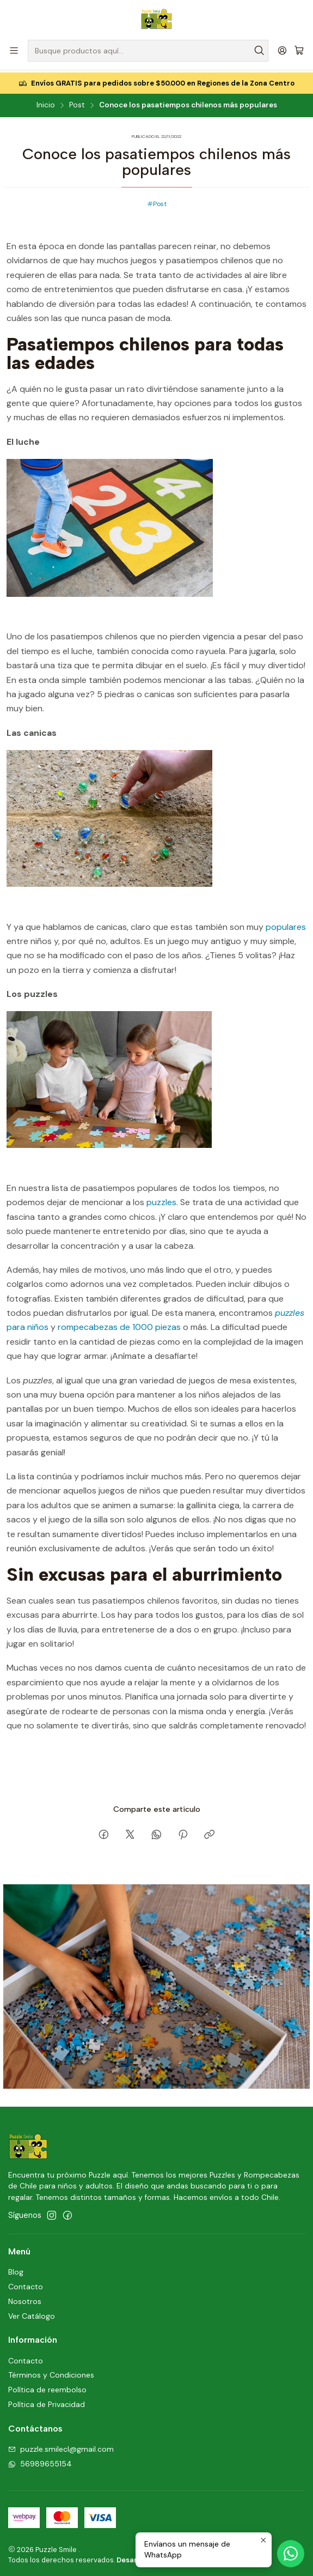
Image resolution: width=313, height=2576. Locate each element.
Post (77, 103)
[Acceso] (282, 50)
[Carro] (299, 51)
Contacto (25, 2284)
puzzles (161, 1200)
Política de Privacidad (46, 2403)
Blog (15, 2270)
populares (284, 924)
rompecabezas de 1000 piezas (119, 1325)
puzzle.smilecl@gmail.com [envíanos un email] (61, 2447)
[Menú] (14, 50)
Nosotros (24, 2299)
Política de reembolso (47, 2388)
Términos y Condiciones (51, 2373)
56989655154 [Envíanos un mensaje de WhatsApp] (40, 2461)
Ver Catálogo (31, 2314)
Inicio (45, 103)
